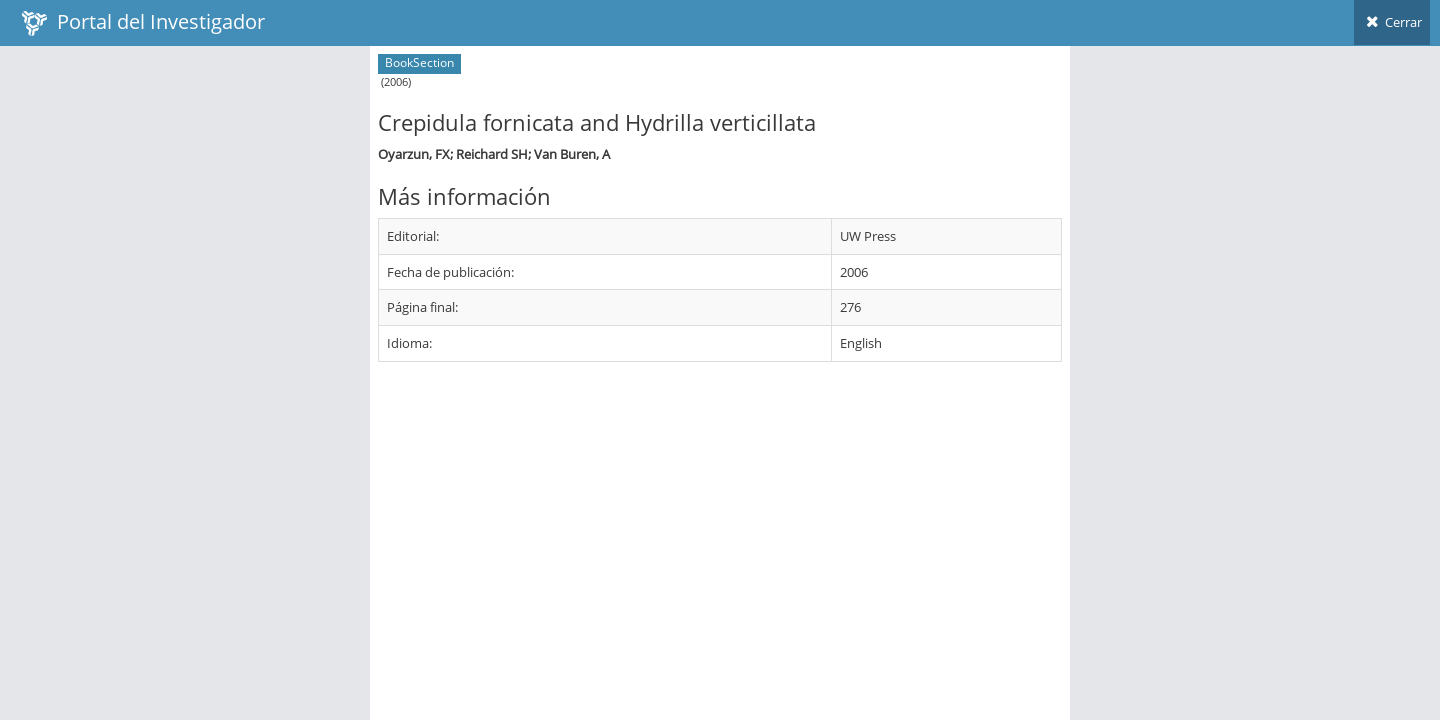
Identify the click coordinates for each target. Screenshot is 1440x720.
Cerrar (1392, 22)
